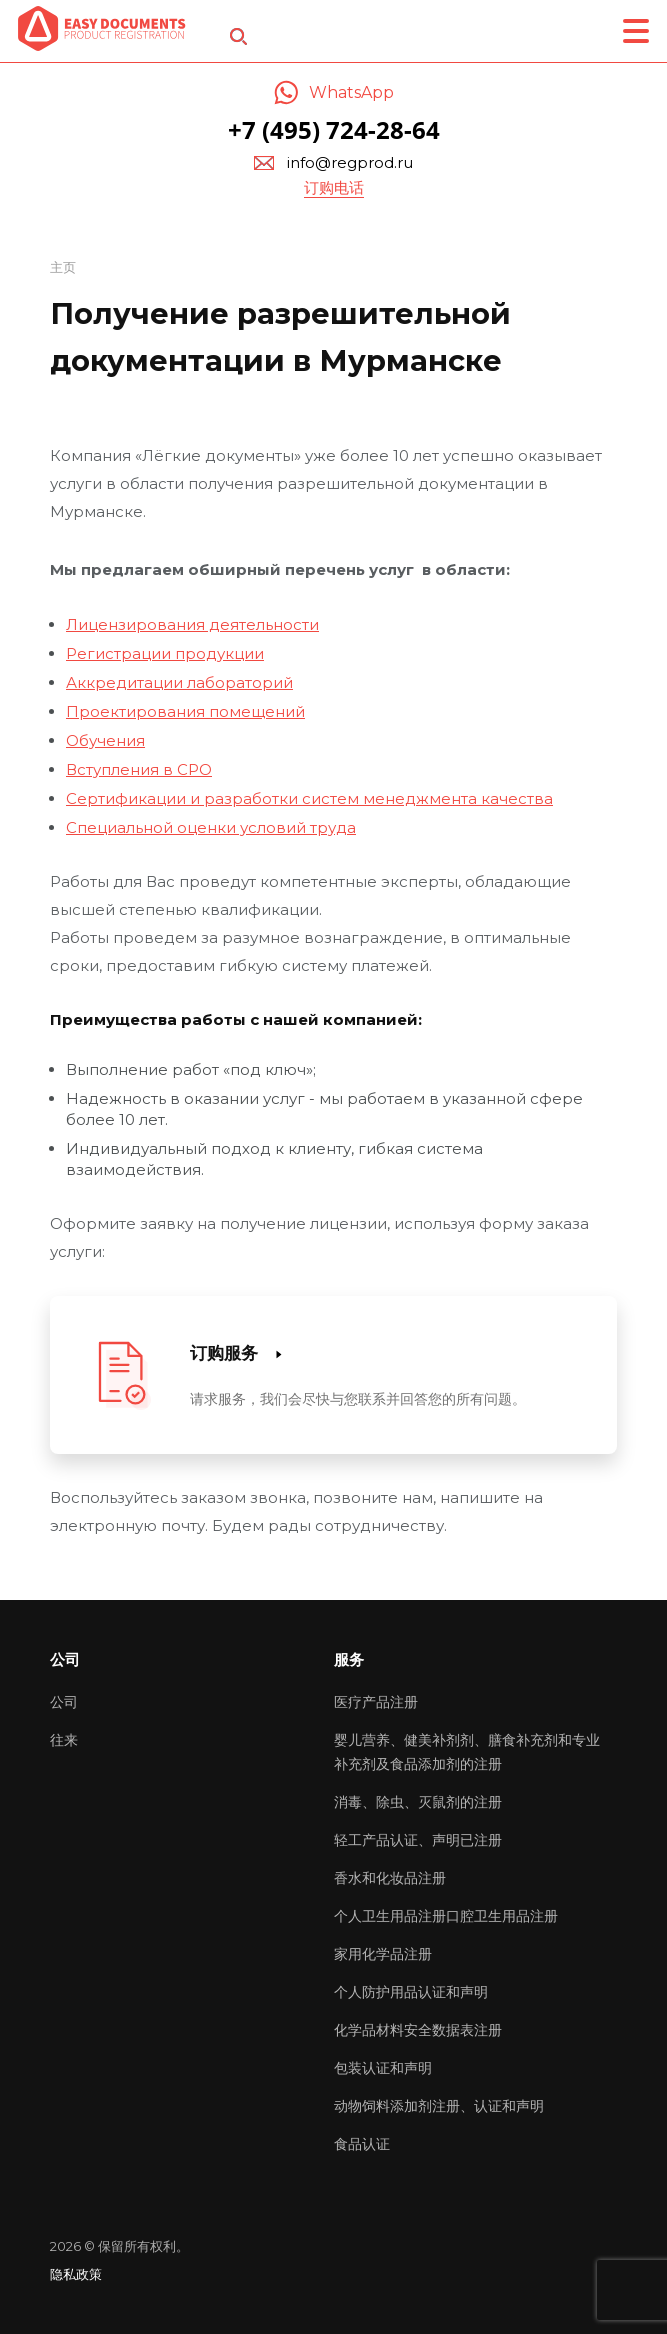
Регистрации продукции (165, 653)
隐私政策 (76, 2274)
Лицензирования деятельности (192, 624)
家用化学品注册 (383, 1954)
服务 (349, 1659)
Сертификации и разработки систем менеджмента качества (309, 798)
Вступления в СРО (139, 769)
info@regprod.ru (350, 162)
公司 (64, 1702)
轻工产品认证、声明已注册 (418, 1840)
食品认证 (362, 2144)
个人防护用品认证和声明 (411, 1992)
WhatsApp (351, 92)
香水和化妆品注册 (390, 1878)
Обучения (105, 740)
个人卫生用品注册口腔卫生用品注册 (446, 1916)
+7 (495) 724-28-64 (334, 129)
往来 (64, 1740)
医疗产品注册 (376, 1702)
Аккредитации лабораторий (179, 682)
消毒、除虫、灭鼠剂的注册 (418, 1802)
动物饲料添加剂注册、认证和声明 (439, 2106)
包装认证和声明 (383, 2068)
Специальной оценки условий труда (211, 827)
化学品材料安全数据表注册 (418, 2030)
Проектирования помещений (185, 711)
